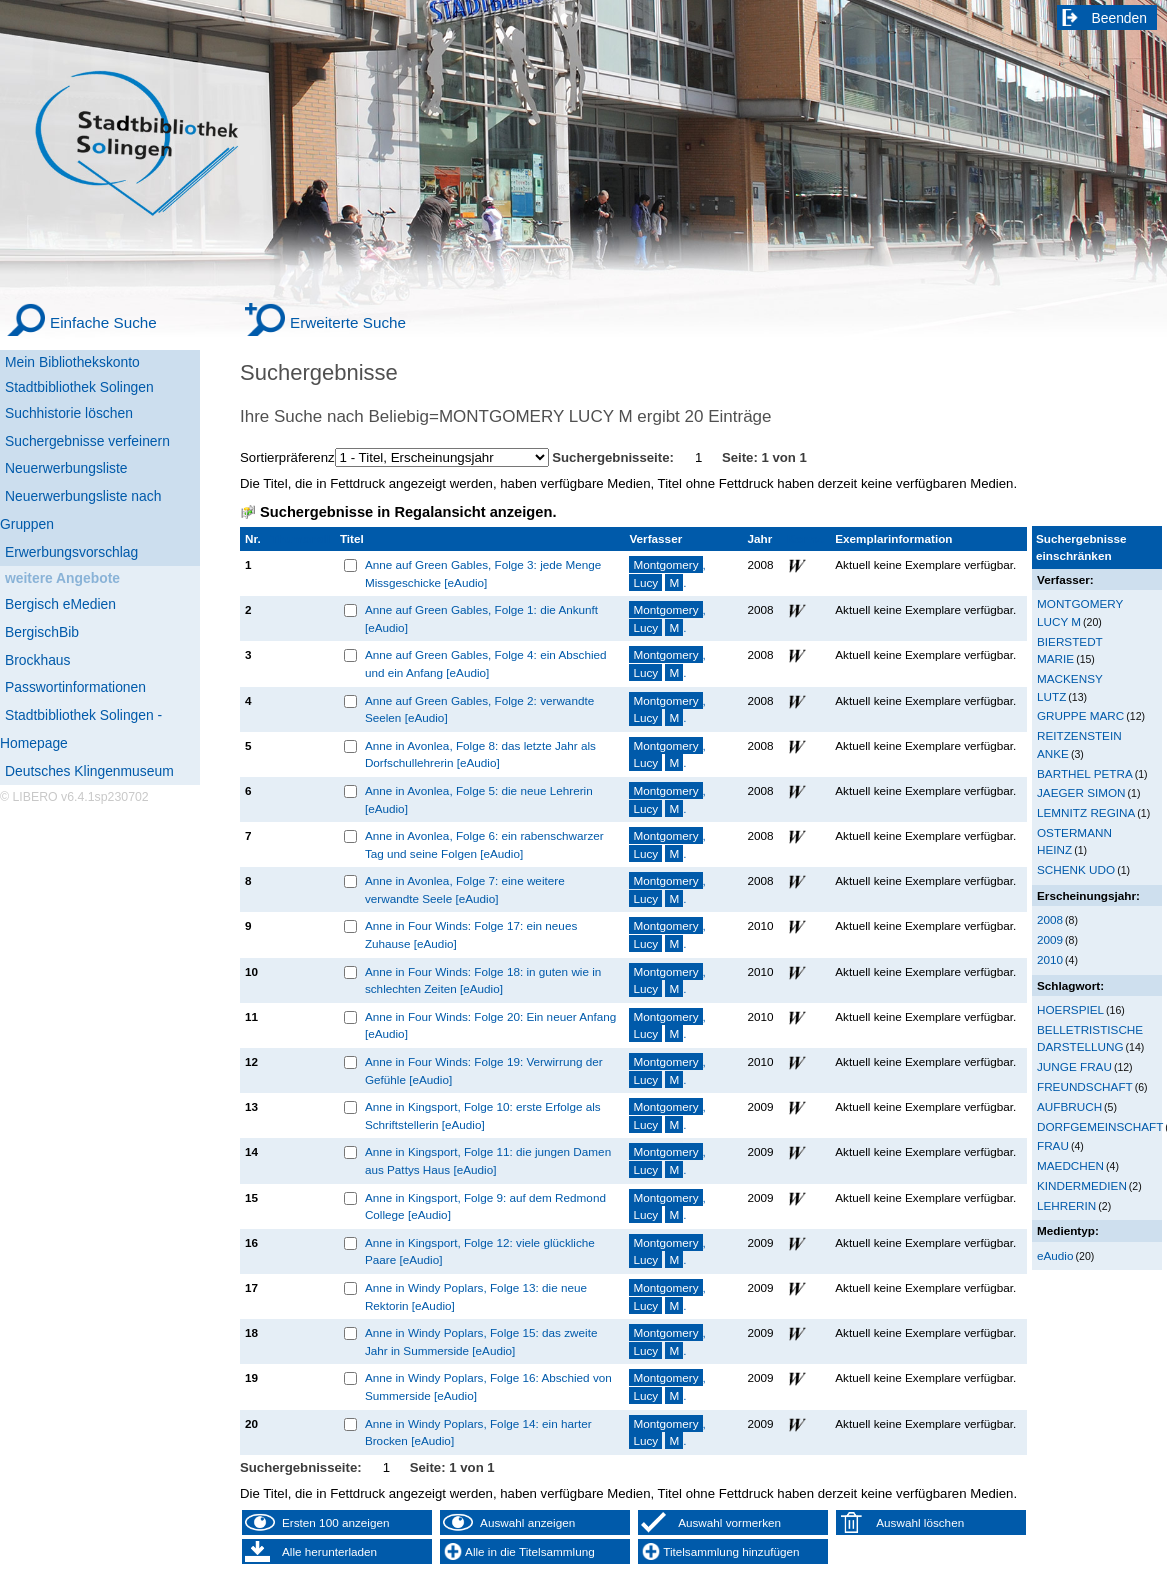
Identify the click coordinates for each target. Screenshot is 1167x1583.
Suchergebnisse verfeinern (87, 441)
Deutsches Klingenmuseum (89, 771)
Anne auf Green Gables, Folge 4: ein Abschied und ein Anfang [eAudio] (486, 663)
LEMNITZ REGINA (1086, 812)
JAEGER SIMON (1081, 792)
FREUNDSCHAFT (1085, 1086)
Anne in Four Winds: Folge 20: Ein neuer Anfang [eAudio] (490, 1025)
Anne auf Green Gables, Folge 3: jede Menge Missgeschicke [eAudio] (483, 573)
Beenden (1120, 18)
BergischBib (42, 632)
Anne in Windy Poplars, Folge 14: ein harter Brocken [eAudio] (478, 1432)
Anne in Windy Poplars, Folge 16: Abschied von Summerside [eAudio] (488, 1386)
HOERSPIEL (1070, 1009)
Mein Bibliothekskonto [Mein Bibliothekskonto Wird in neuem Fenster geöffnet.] (72, 362)
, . (667, 573)
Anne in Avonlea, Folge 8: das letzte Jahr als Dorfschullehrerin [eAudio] (480, 754)
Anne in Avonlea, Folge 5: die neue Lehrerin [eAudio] (479, 799)
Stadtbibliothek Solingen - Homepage (81, 729)
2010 (1050, 959)
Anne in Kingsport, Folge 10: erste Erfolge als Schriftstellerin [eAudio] (483, 1115)
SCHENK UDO (1076, 869)
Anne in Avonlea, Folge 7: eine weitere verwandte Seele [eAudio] (465, 889)
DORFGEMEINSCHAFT (1100, 1126)
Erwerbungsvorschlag (71, 552)
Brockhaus (37, 660)
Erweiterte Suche (348, 322)
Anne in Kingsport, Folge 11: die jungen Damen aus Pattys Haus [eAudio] (488, 1160)
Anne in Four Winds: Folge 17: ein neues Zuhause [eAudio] (471, 934)
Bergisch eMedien (60, 604)
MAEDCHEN (1070, 1165)
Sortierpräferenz (287, 457)
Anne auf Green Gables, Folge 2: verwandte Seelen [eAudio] (479, 709)
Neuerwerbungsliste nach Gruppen (80, 510)
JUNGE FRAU (1074, 1066)
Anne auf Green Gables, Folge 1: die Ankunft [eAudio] (481, 618)
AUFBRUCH (1069, 1106)
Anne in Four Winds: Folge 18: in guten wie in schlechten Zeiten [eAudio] (483, 980)
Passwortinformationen (75, 687)
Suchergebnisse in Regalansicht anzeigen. (408, 512)
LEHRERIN (1066, 1205)
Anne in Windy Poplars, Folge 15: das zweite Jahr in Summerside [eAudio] (481, 1341)
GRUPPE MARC (1080, 715)
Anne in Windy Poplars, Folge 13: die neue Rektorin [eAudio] (476, 1296)
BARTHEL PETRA (1085, 773)
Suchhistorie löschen (69, 413)
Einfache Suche (103, 322)
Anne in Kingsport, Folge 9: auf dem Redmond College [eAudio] (485, 1206)
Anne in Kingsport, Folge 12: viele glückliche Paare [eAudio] (480, 1251)
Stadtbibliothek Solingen (79, 387)
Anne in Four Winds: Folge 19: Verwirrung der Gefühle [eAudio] (484, 1070)
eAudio (1055, 1255)
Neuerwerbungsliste (66, 468)
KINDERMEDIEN (1082, 1185)
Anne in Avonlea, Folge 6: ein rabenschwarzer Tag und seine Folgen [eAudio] (484, 844)
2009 (1050, 939)
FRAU (1053, 1145)
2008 (1050, 919)
